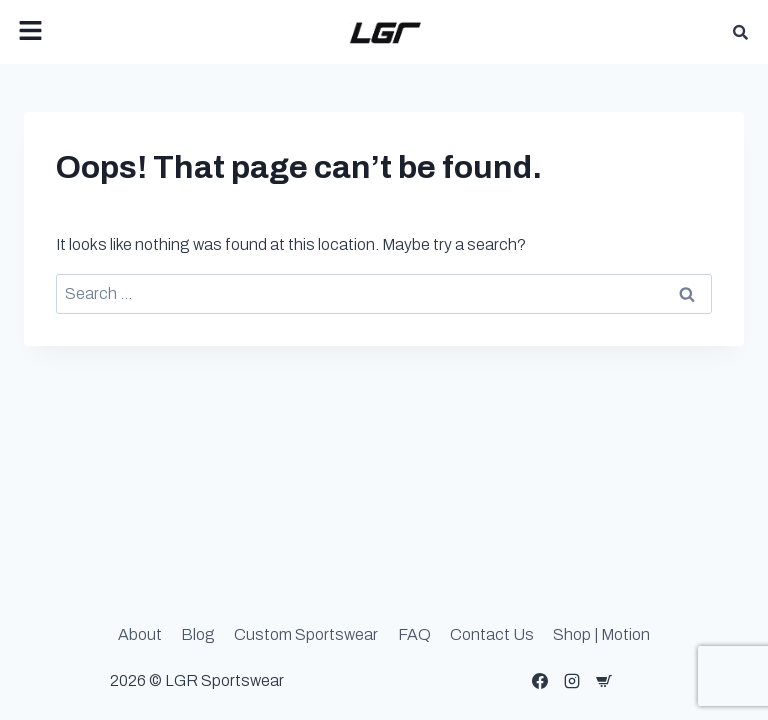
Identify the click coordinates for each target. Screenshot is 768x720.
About (140, 634)
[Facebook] (540, 681)
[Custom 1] (604, 681)
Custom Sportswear (306, 634)
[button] (134, 32)
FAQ (414, 634)
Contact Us (492, 634)
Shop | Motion (601, 634)
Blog (198, 634)
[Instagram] (572, 681)
